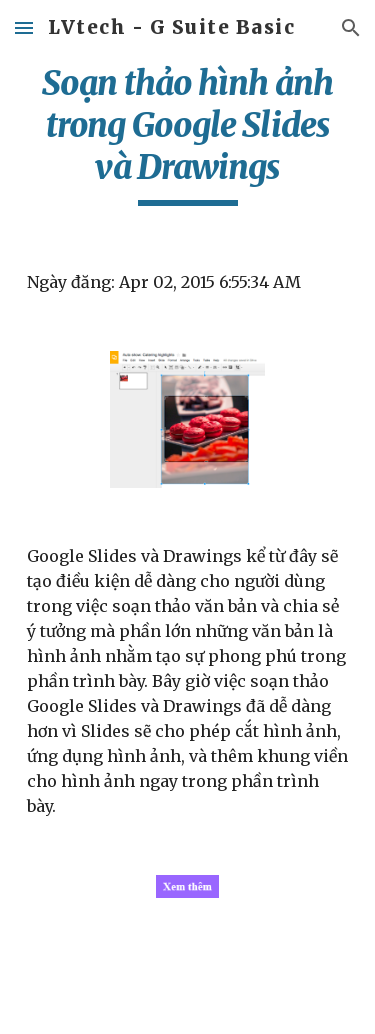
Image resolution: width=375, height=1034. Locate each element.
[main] (188, 134)
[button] (24, 27)
